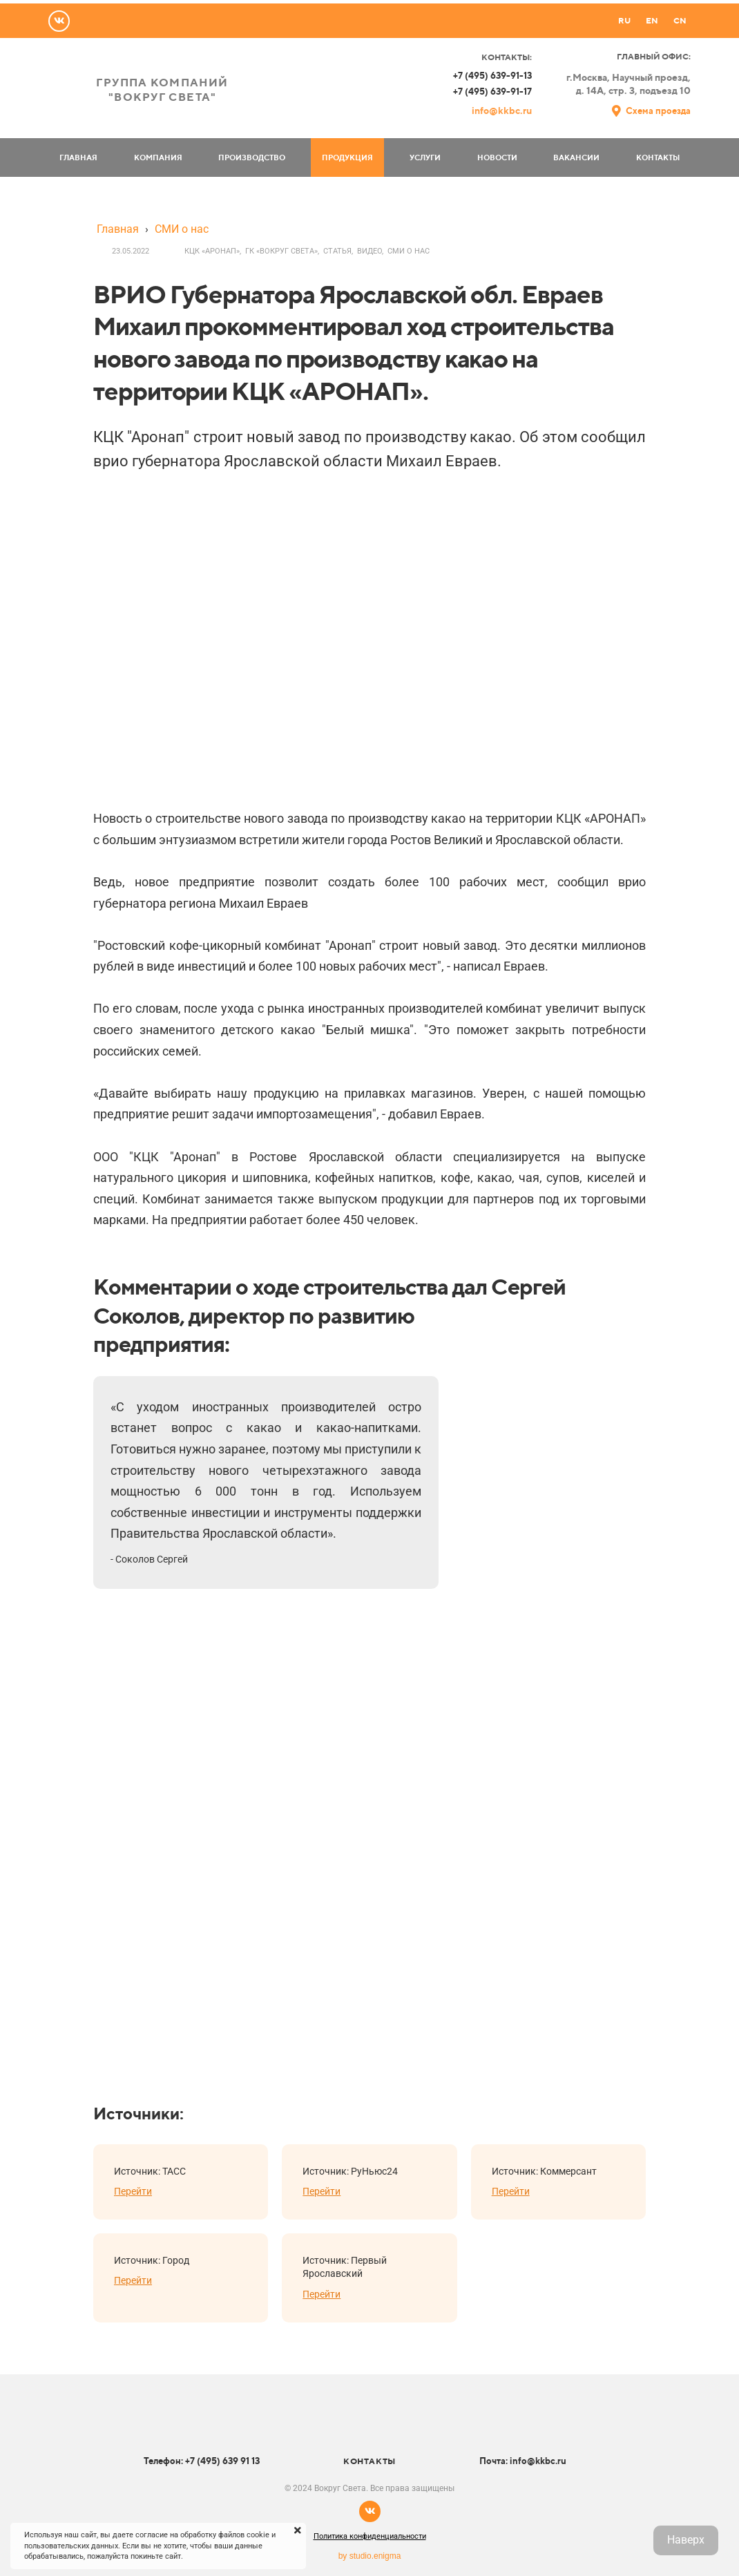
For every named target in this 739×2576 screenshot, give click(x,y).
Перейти (133, 2191)
